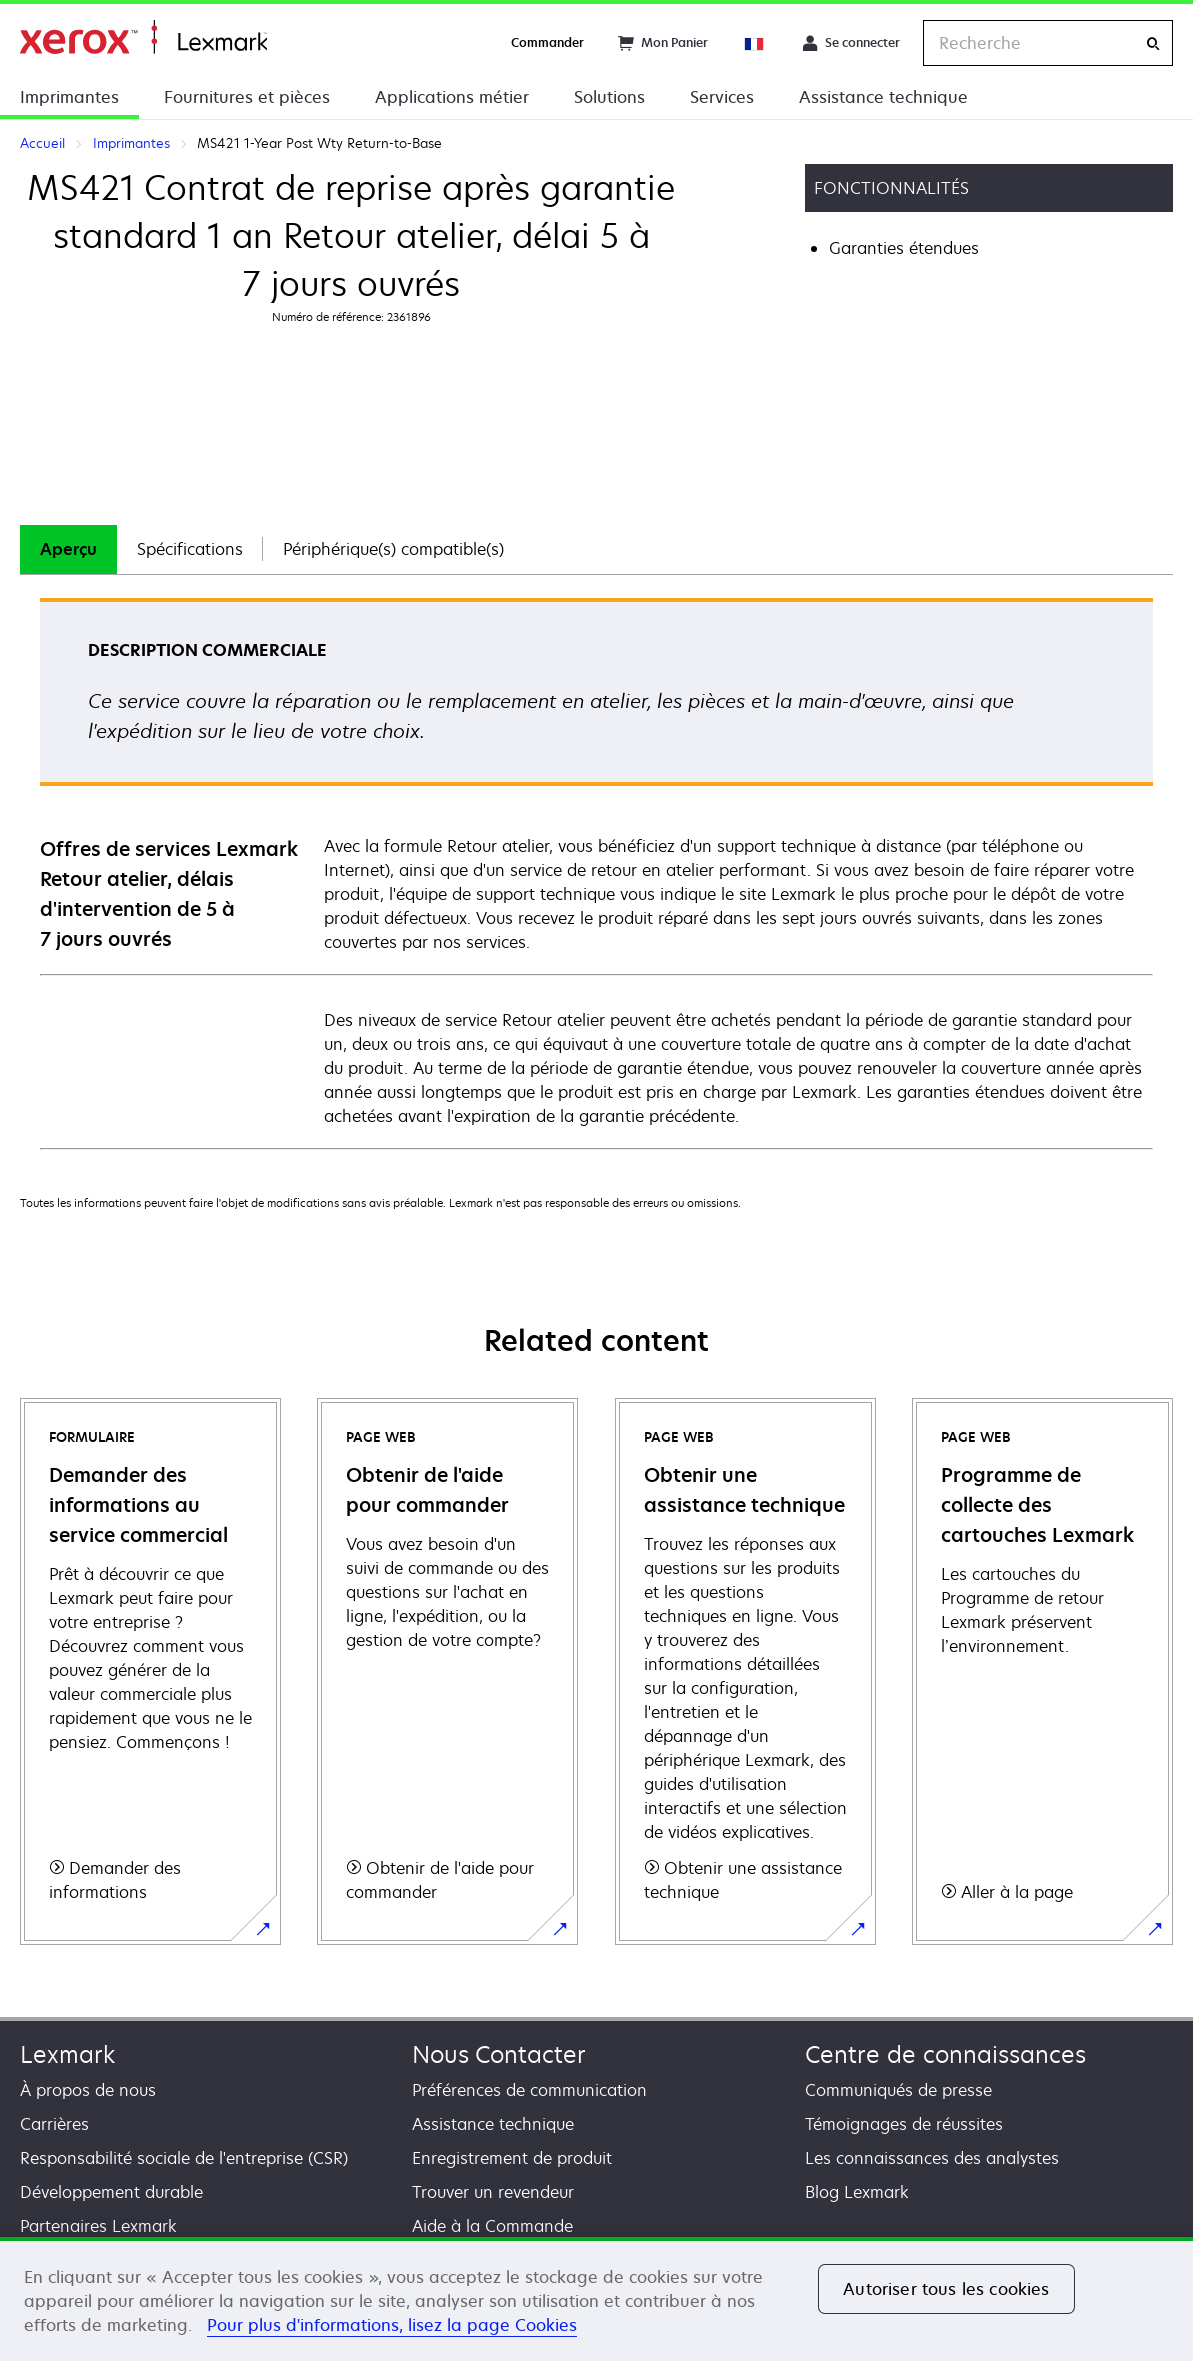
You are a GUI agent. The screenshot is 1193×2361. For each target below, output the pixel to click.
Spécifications (190, 549)
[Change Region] (755, 43)
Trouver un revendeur (493, 2192)
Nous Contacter (499, 2054)
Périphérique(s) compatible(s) (393, 549)
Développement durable (111, 2192)
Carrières (54, 2124)
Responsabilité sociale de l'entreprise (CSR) (184, 2158)
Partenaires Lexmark (98, 2226)
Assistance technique (883, 97)
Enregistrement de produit (512, 2158)
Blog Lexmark (857, 2192)
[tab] (68, 549)
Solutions (609, 97)
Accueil (143, 37)
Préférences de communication (529, 2090)
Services (722, 97)
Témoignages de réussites (904, 2124)
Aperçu (68, 549)
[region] (596, 2299)
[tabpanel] (596, 872)
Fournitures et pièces (247, 97)
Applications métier (452, 97)
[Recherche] (1153, 43)
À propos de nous (88, 2090)
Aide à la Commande (492, 2226)
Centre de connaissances (945, 2054)
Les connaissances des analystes (932, 2158)
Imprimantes (69, 97)
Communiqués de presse (898, 2090)
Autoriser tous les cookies (946, 2289)
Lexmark (67, 2054)
